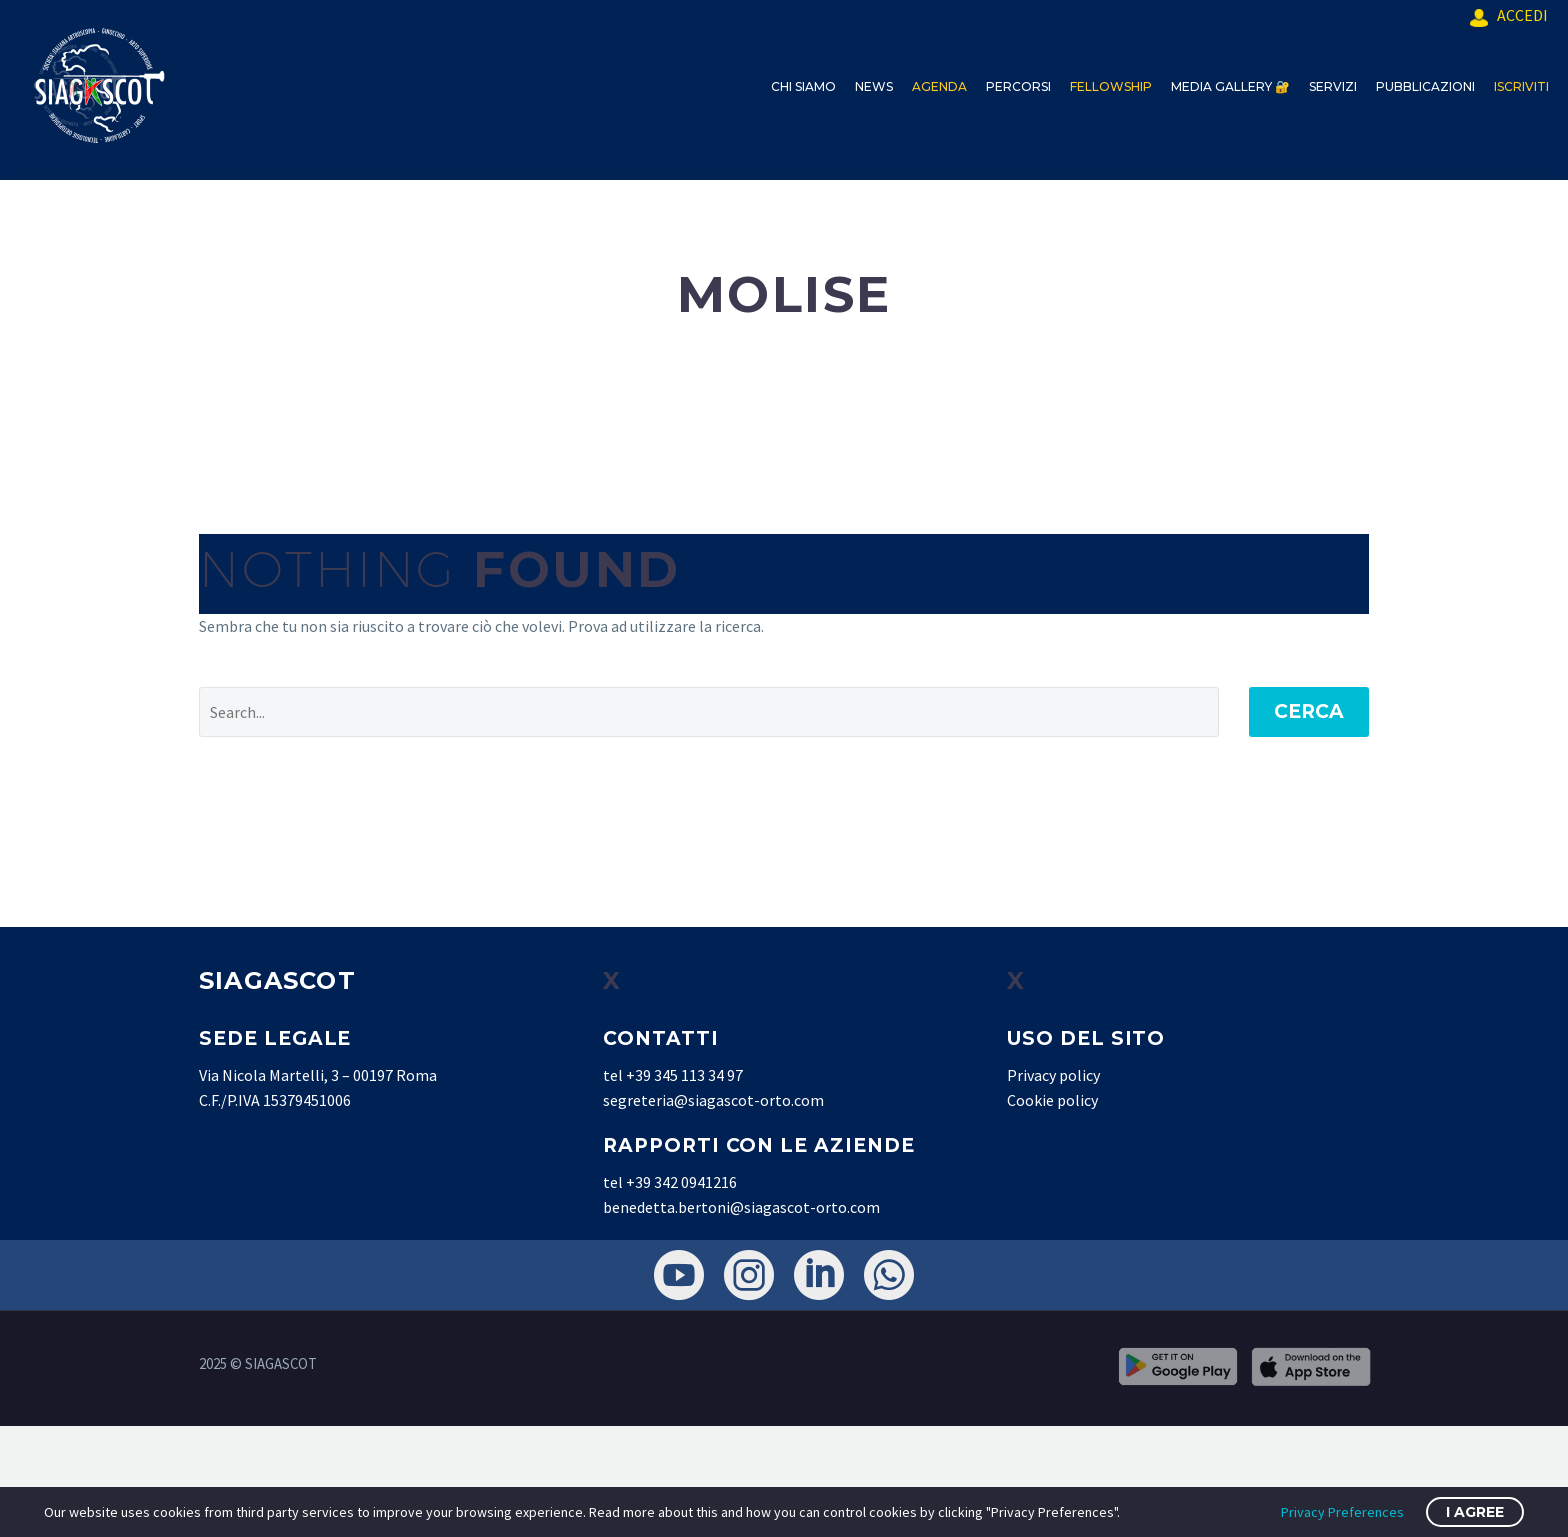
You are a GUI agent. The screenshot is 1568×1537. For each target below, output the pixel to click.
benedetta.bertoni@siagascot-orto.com (741, 1207)
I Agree (1475, 1512)
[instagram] (749, 1275)
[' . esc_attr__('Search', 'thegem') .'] (709, 712)
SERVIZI (1333, 86)
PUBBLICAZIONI (1425, 86)
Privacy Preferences (1342, 1512)
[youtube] (679, 1275)
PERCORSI (1018, 86)
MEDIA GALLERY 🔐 (1230, 86)
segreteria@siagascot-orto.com (713, 1100)
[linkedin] (819, 1275)
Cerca (1309, 711)
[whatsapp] (889, 1275)
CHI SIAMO (803, 86)
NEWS (874, 86)
